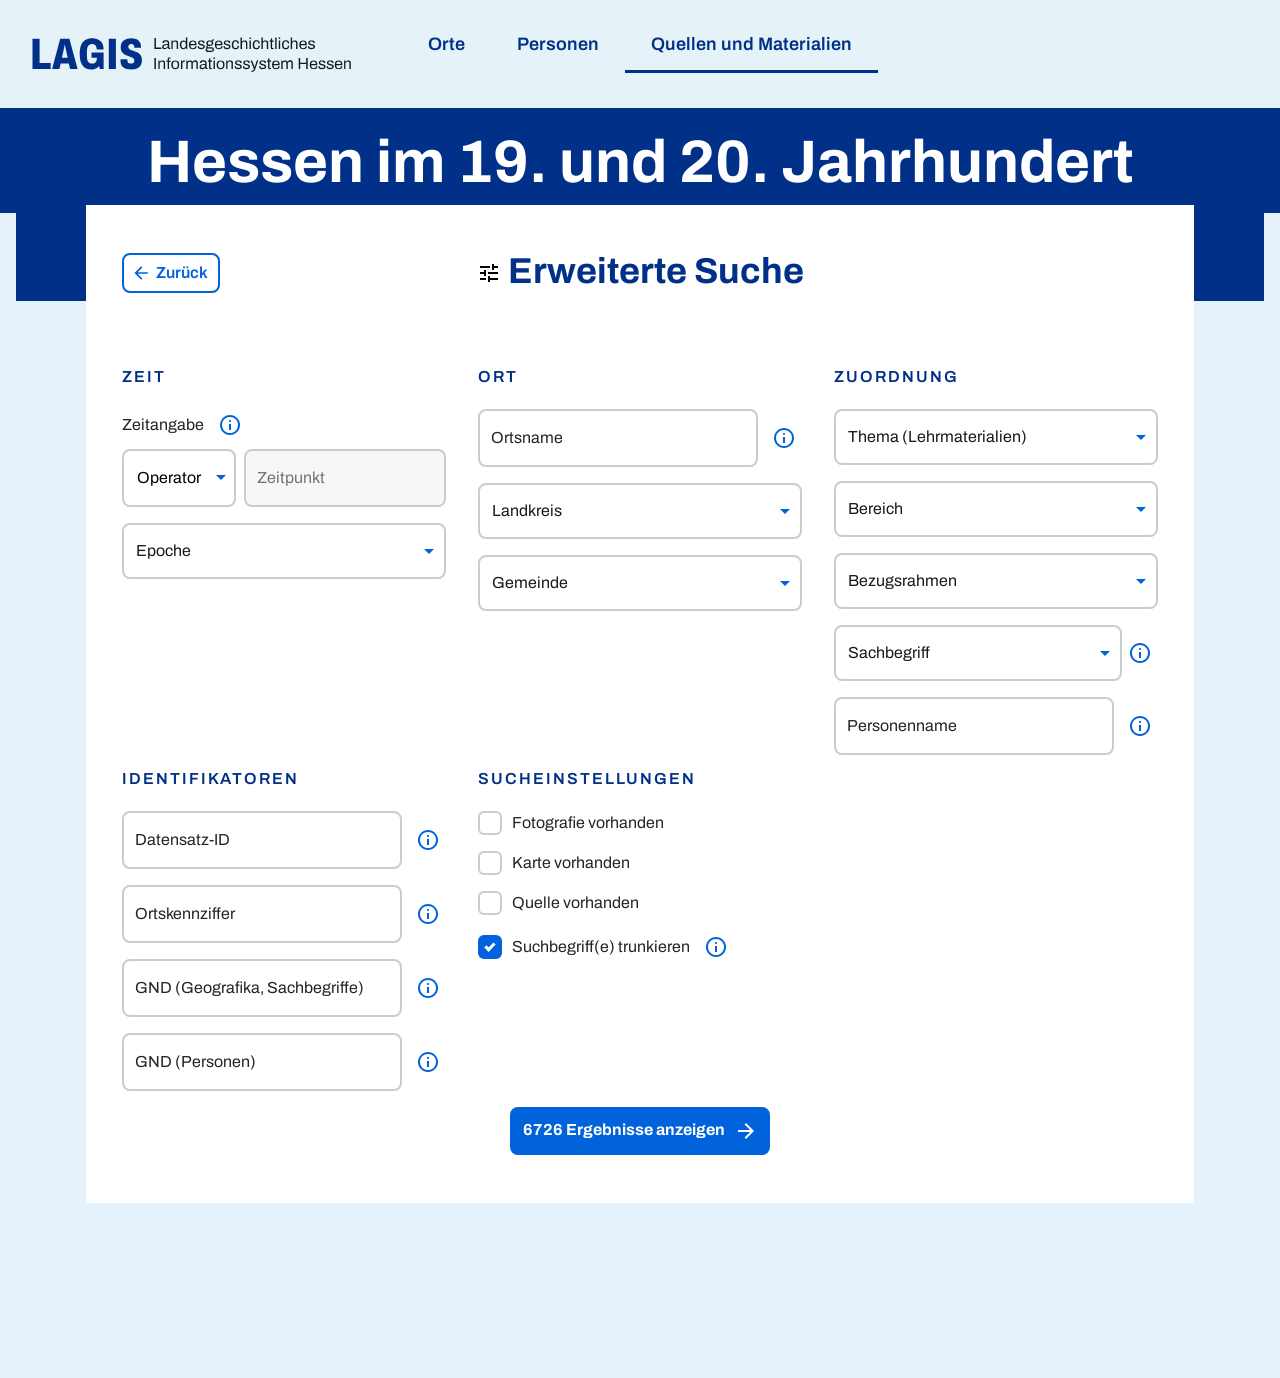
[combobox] (265, 551)
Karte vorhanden (554, 863)
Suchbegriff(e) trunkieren (584, 947)
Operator (169, 477)
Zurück (170, 273)
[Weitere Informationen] (230, 425)
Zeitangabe (163, 424)
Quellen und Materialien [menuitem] (751, 44)
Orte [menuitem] (446, 44)
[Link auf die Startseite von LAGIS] (199, 54)
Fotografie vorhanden (571, 823)
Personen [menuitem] (558, 44)
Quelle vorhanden (558, 903)
